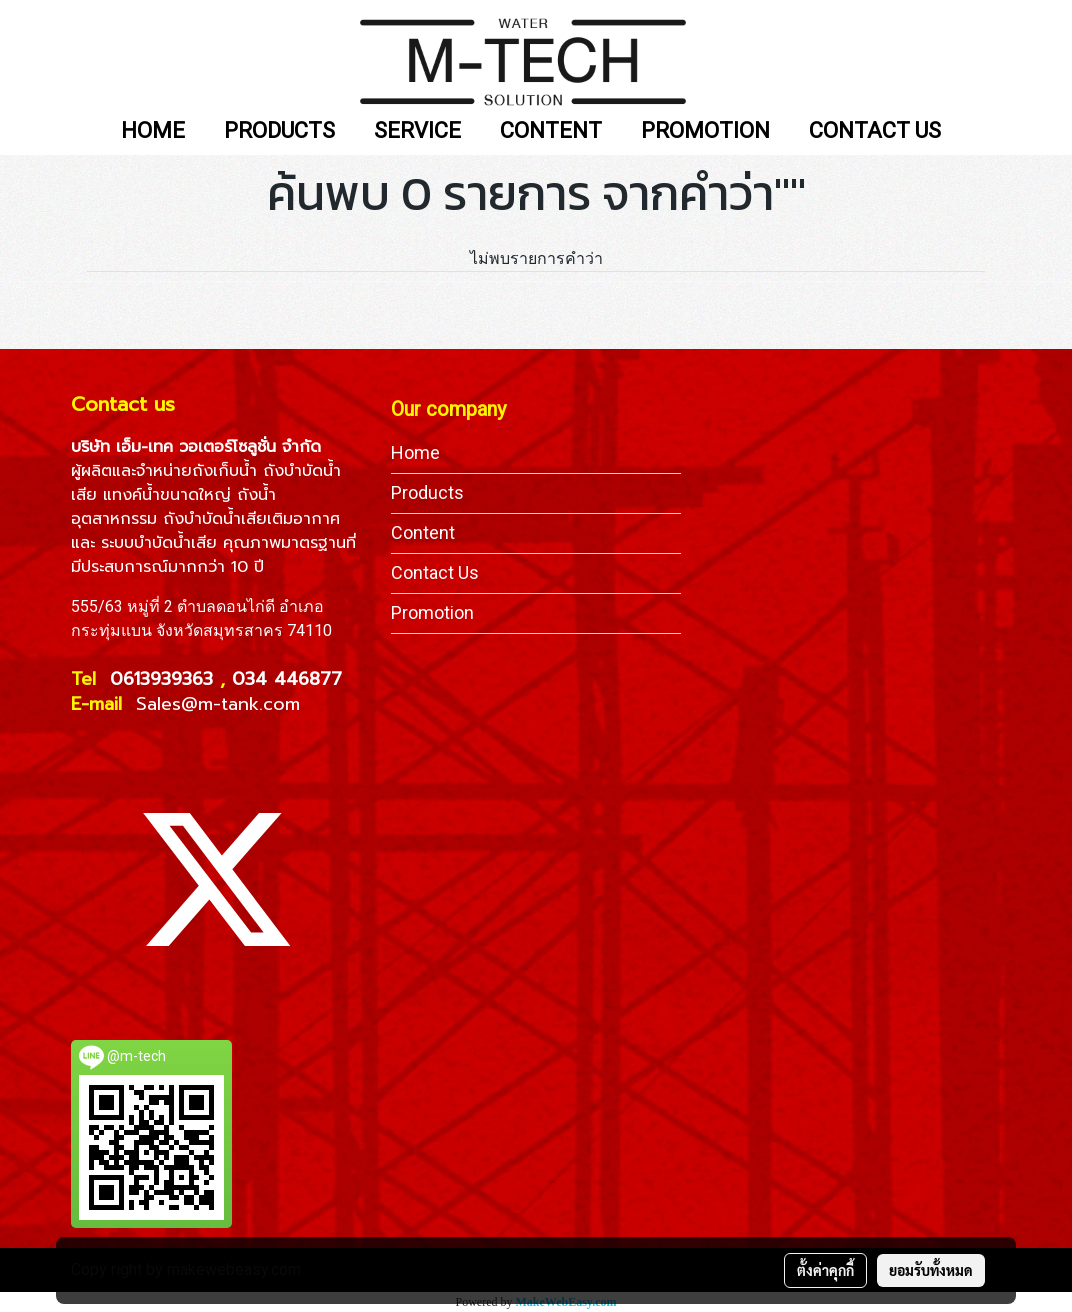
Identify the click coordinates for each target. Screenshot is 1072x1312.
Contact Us (435, 572)
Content (423, 532)
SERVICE (417, 131)
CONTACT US (875, 131)
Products (427, 492)
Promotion (432, 612)
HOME (153, 131)
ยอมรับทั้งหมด (931, 1270)
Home (415, 452)
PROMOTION (705, 131)
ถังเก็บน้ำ (224, 471)
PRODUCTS (279, 131)
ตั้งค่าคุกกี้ (825, 1270)
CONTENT (551, 131)
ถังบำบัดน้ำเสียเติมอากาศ (251, 519)
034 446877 (287, 679)
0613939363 (165, 679)
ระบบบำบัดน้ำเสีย (159, 543)
